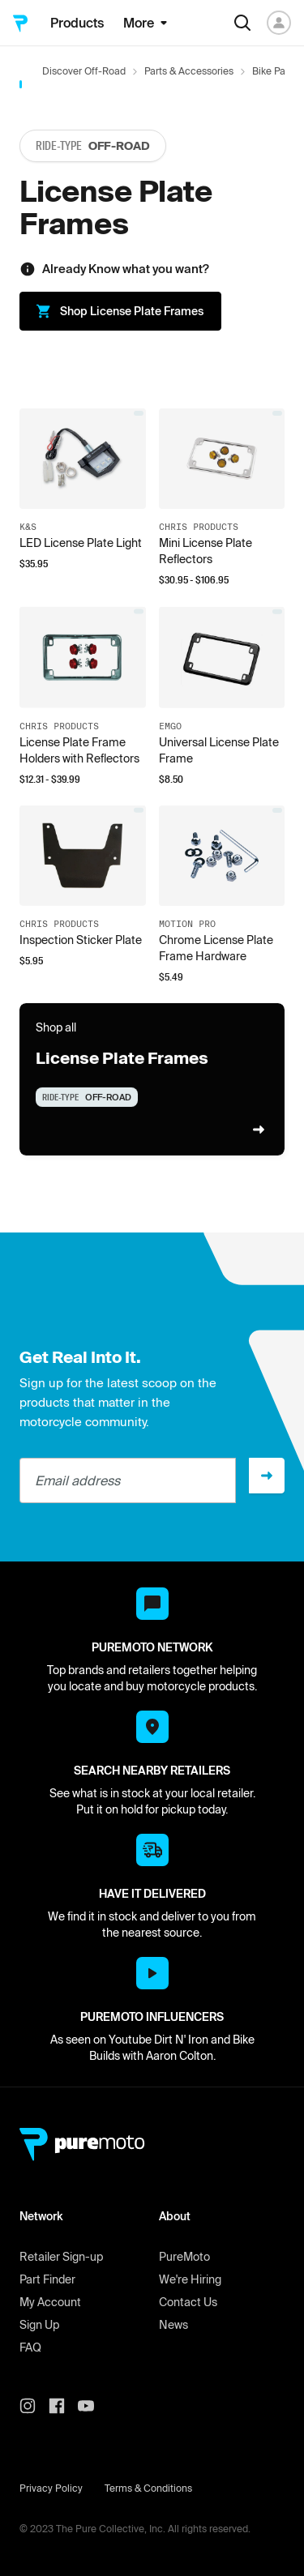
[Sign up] (267, 1475)
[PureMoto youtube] (92, 2406)
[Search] (242, 23)
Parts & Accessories (188, 71)
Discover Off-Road (84, 71)
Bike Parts (274, 71)
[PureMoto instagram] (34, 2406)
